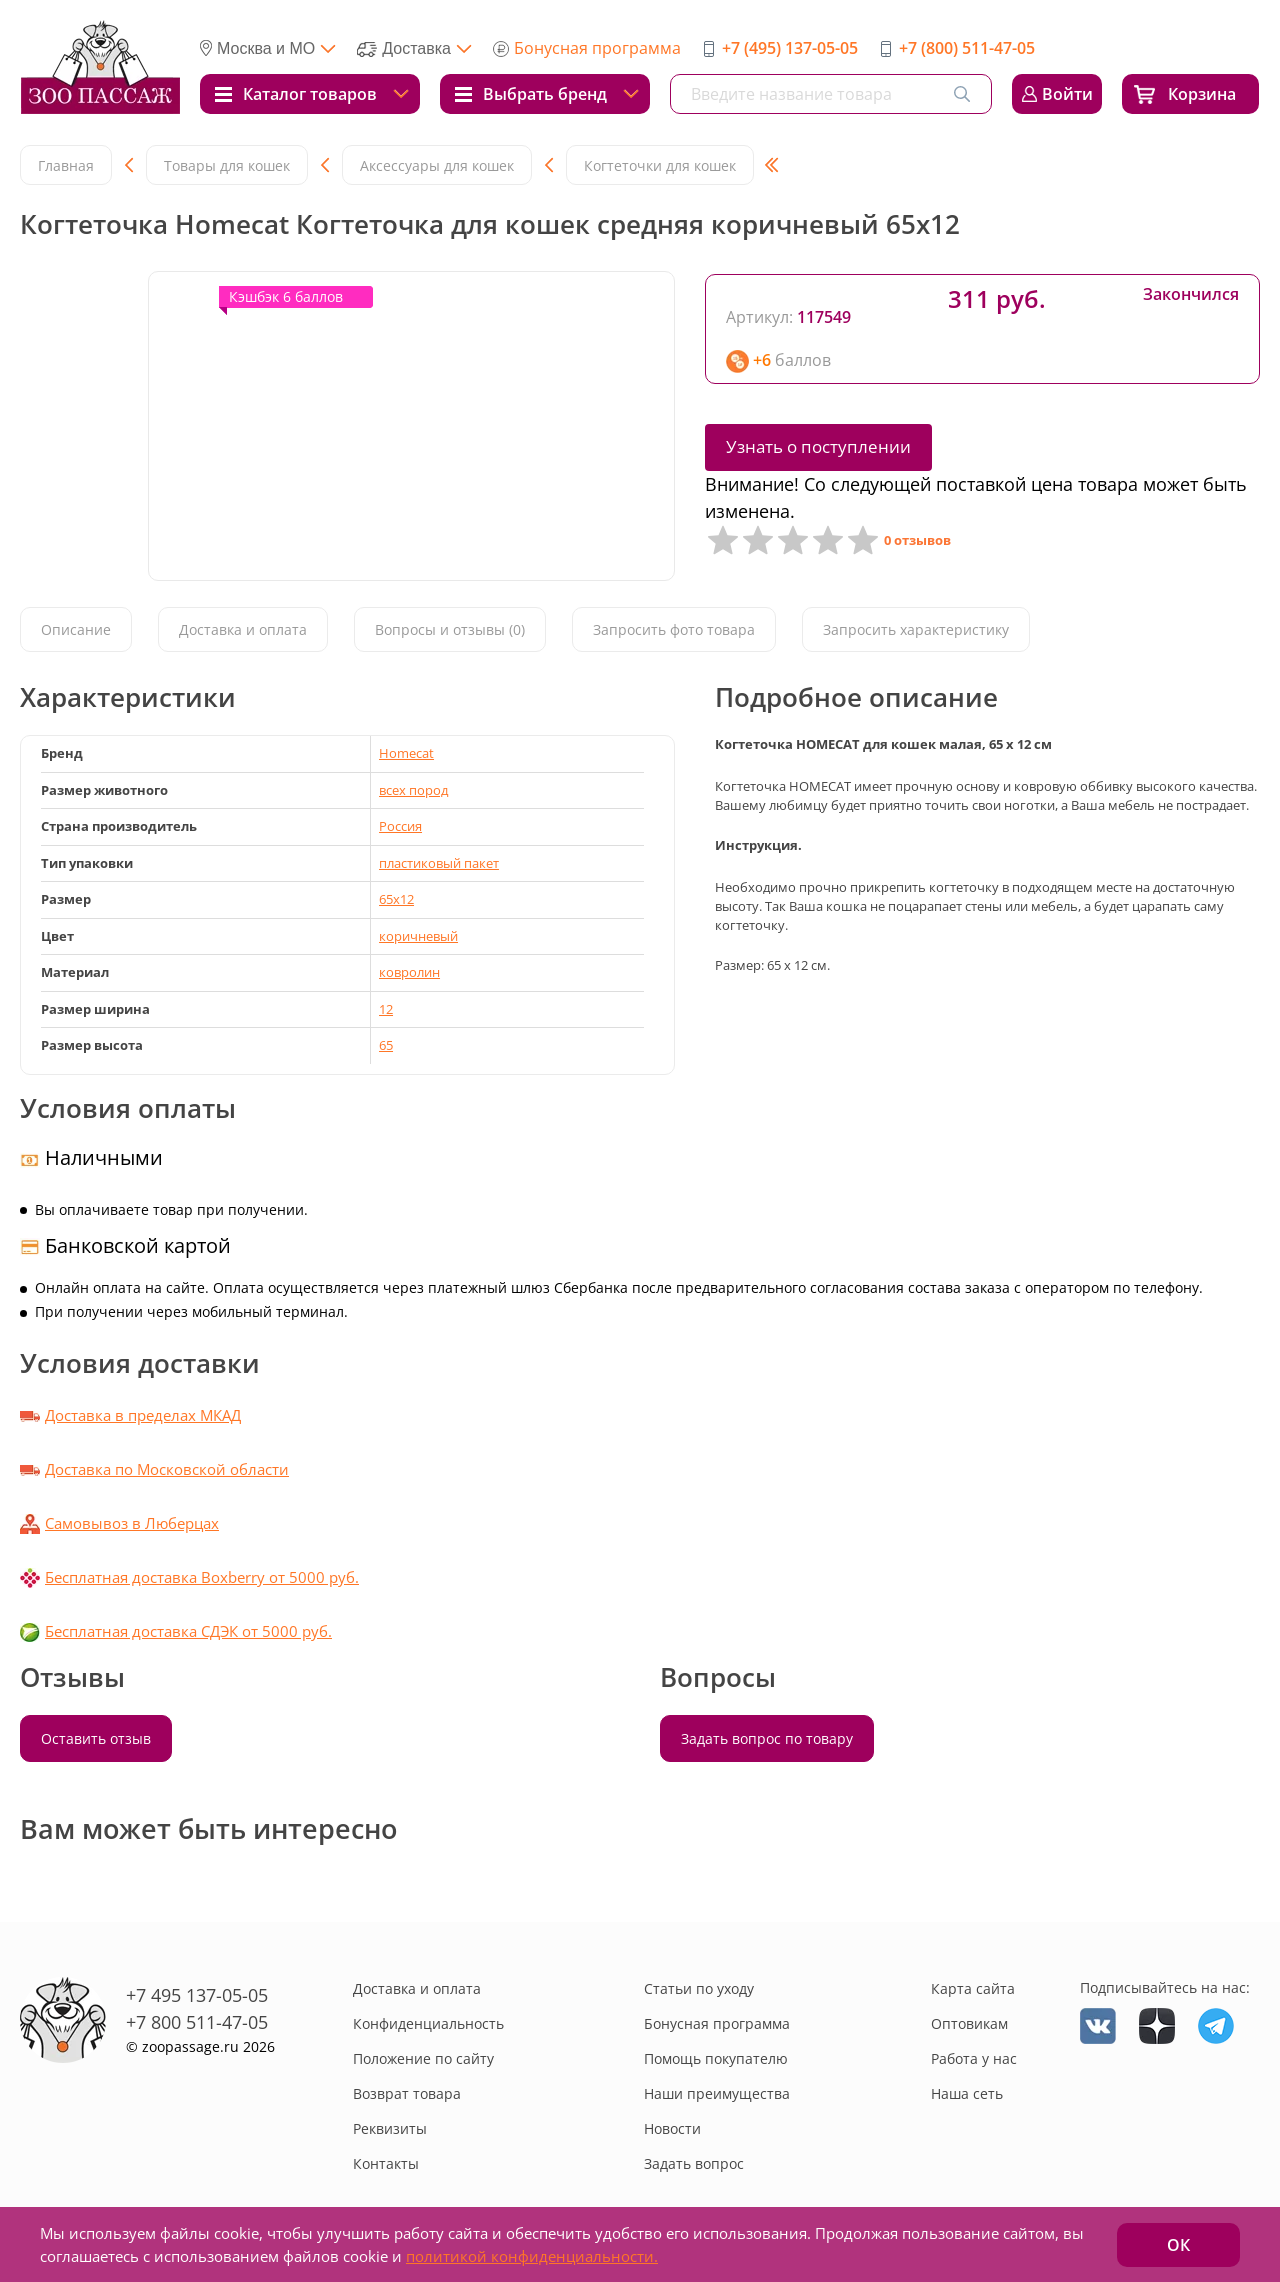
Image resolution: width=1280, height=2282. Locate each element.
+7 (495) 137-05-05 (790, 48)
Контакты (386, 2163)
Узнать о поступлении (818, 446)
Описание (76, 630)
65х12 (396, 899)
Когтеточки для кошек (660, 165)
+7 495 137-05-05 (197, 1995)
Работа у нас (974, 2058)
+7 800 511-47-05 (197, 2022)
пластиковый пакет (439, 863)
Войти (1067, 94)
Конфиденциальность (428, 2023)
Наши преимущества (717, 2093)
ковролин (409, 972)
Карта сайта (973, 1988)
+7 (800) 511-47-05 (967, 48)
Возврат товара (407, 2093)
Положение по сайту (423, 2058)
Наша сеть (967, 2093)
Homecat (406, 753)
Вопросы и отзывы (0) (450, 630)
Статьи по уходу (699, 1988)
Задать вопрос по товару (767, 1738)
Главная (66, 165)
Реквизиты (390, 2128)
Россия (400, 826)
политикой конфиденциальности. (532, 2256)
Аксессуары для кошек (437, 165)
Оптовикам (969, 2023)
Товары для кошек (227, 165)
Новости (672, 2128)
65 (386, 1045)
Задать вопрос (694, 2163)
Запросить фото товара (674, 630)
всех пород (413, 790)
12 (386, 1009)
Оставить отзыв (96, 1738)
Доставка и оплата (243, 630)
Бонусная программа (597, 48)
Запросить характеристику (916, 630)
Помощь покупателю (716, 2058)
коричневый (418, 936)
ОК (1178, 2245)
